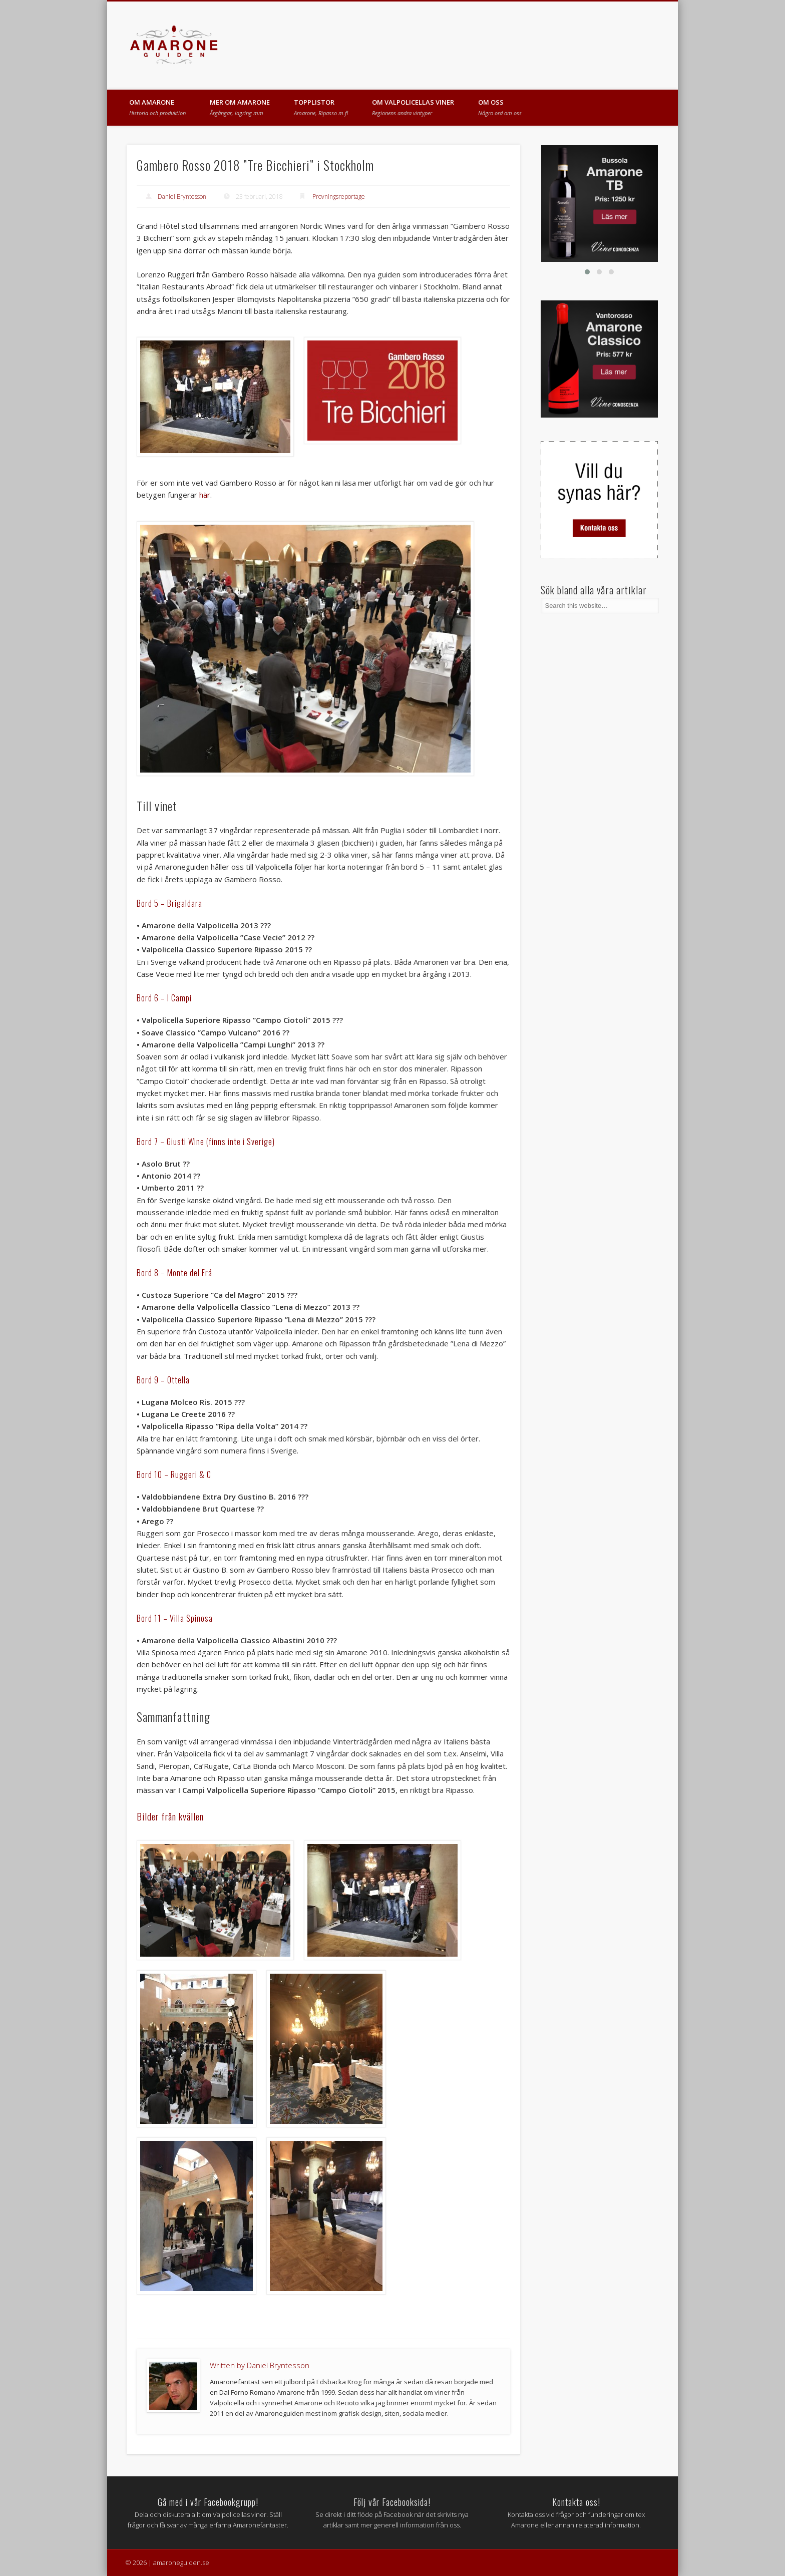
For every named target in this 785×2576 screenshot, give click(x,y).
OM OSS (500, 107)
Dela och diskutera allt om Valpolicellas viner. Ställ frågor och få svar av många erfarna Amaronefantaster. (208, 2512)
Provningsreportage (338, 196)
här (204, 495)
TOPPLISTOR (321, 107)
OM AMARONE (157, 107)
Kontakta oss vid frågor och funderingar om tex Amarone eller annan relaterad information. (576, 2512)
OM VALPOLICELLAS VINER (413, 107)
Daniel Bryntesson (182, 196)
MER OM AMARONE (240, 107)
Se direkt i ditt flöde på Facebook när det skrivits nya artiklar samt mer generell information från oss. (392, 2512)
